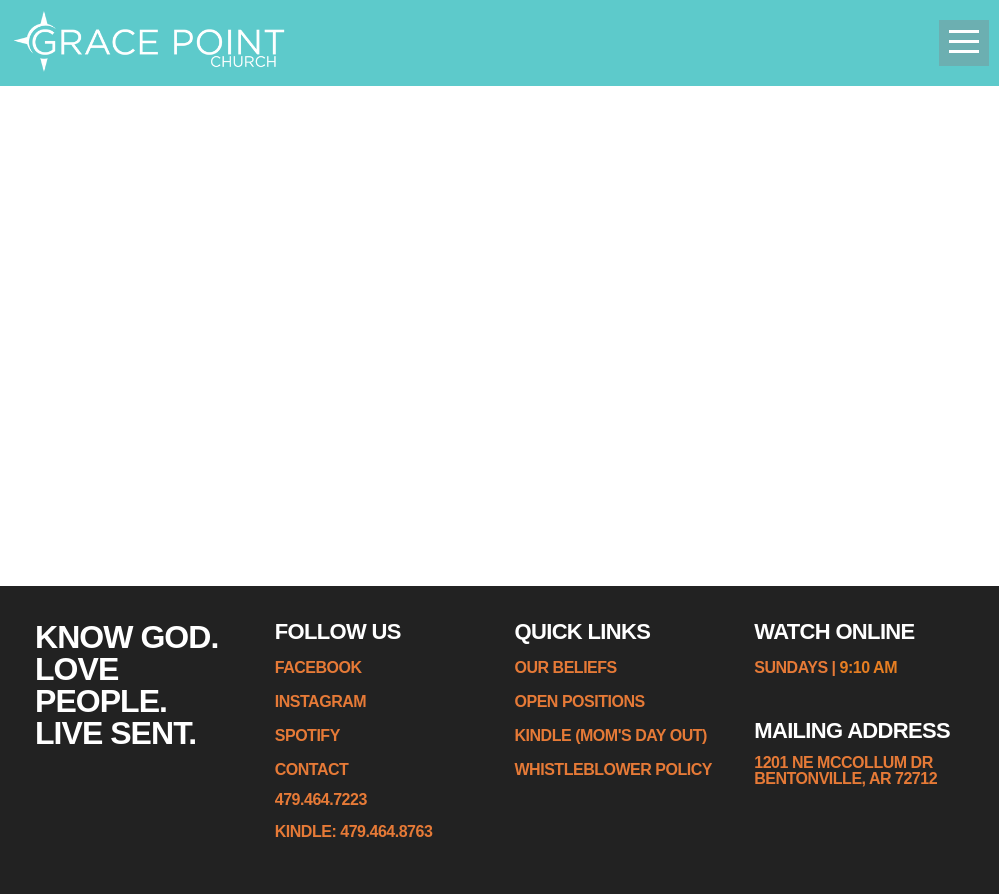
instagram (320, 701)
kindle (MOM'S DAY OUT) (611, 735)
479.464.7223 (321, 799)
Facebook (318, 667)
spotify (307, 735)
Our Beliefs (566, 667)
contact (312, 769)
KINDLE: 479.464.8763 (354, 831)
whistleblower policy (614, 769)
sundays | (796, 667)
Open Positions (580, 701)
